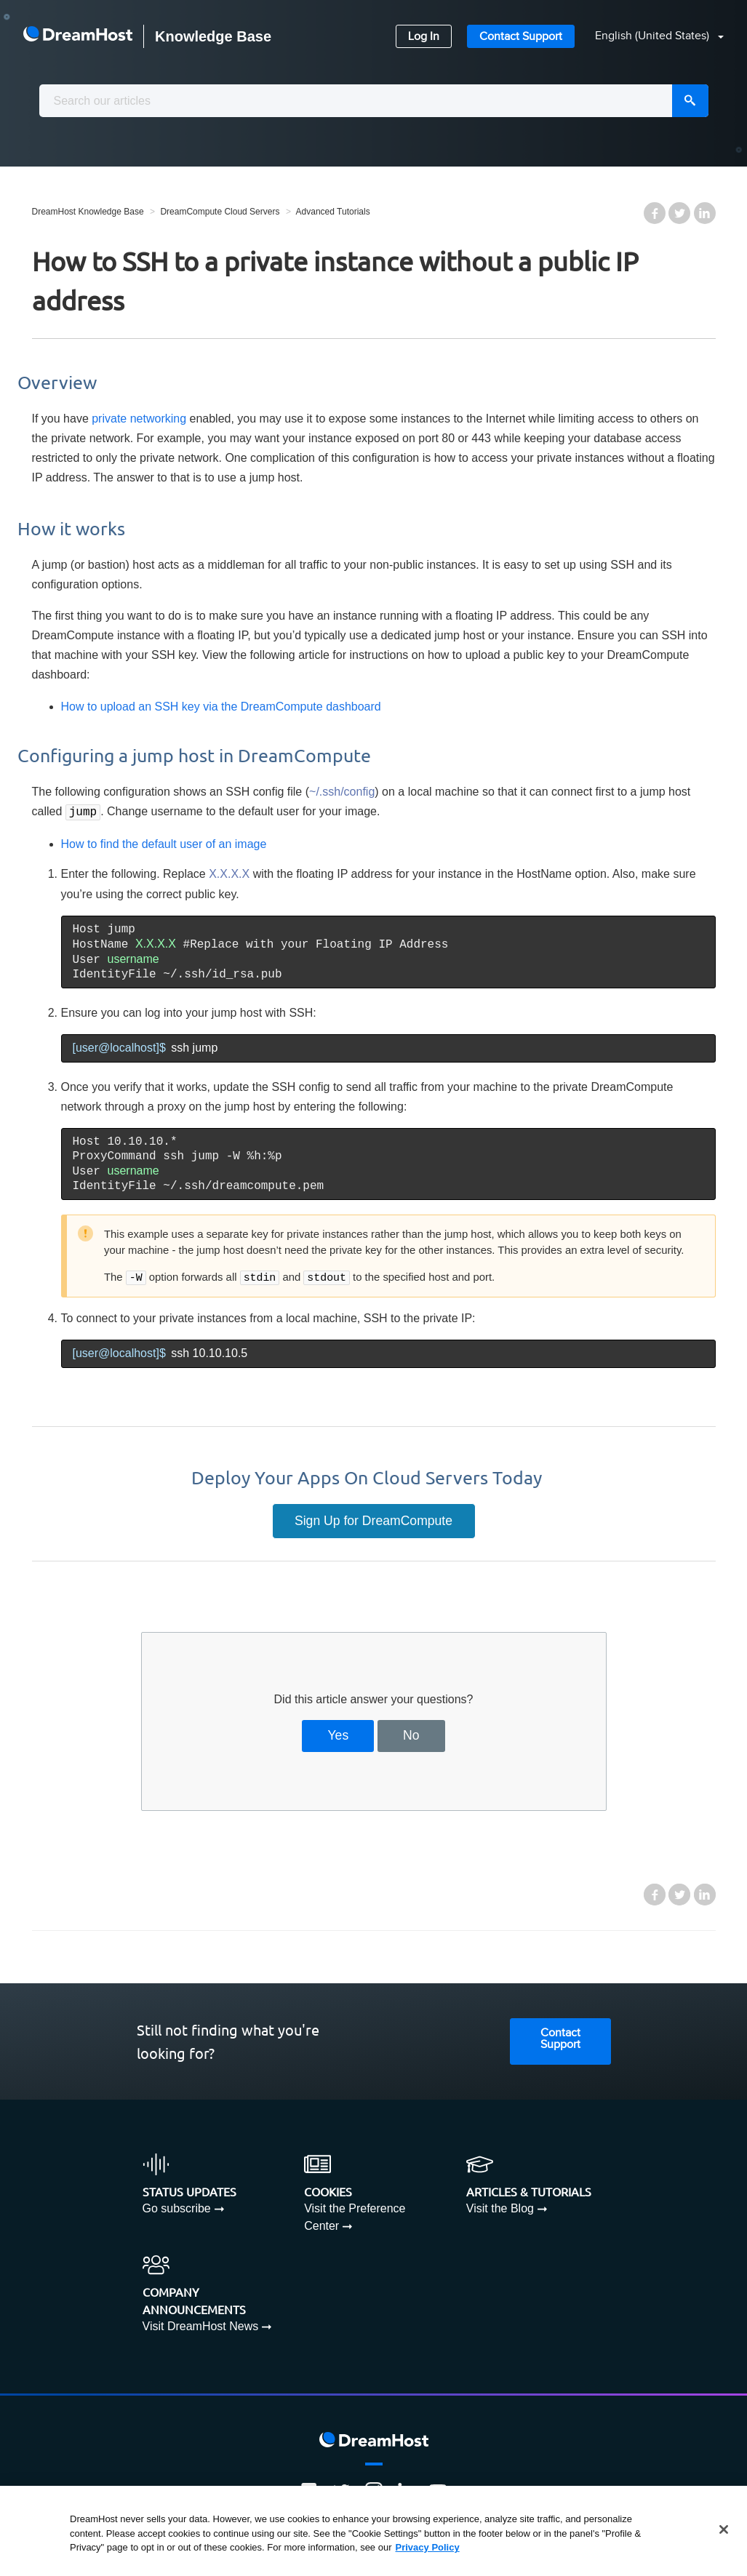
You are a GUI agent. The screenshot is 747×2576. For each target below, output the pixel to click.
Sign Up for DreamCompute (373, 1519)
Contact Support (520, 37)
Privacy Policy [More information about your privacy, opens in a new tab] (428, 2547)
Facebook (655, 213)
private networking (139, 418)
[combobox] (373, 100)
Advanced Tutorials (333, 212)
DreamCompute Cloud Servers (219, 212)
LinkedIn (705, 213)
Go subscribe (177, 2207)
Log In (423, 37)
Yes (337, 1734)
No (411, 1734)
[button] (651, 37)
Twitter (679, 213)
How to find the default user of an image (164, 842)
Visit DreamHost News (201, 2325)
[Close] (724, 2529)
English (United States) (653, 36)
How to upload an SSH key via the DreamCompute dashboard (221, 706)
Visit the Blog (500, 2207)
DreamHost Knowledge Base (88, 212)
